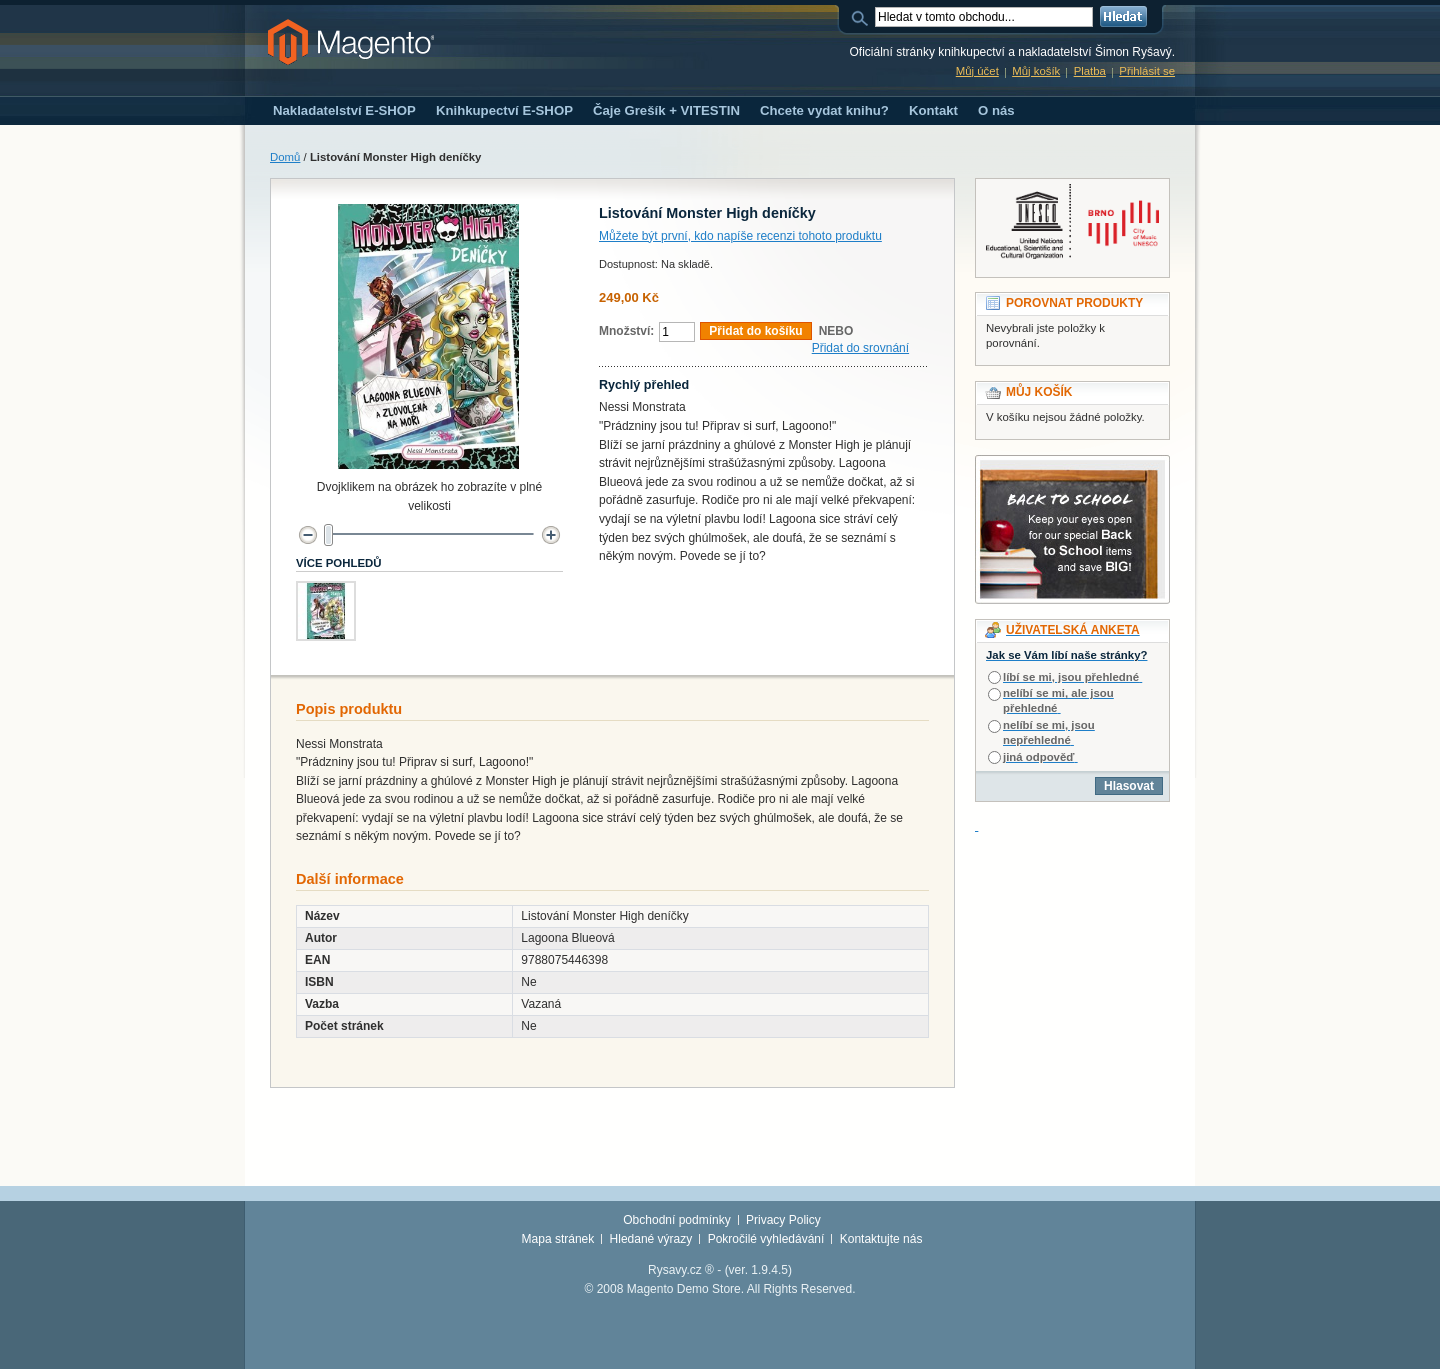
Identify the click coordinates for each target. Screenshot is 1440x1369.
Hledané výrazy (651, 1239)
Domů (285, 157)
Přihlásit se (1147, 71)
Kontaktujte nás (881, 1239)
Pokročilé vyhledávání (766, 1239)
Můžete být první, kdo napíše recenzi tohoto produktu (740, 236)
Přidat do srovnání (860, 348)
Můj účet (977, 71)
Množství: (626, 331)
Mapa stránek (558, 1239)
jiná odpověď (1038, 757)
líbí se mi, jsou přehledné (1071, 677)
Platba (1090, 71)
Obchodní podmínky (676, 1220)
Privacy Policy (783, 1220)
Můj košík (1036, 71)
